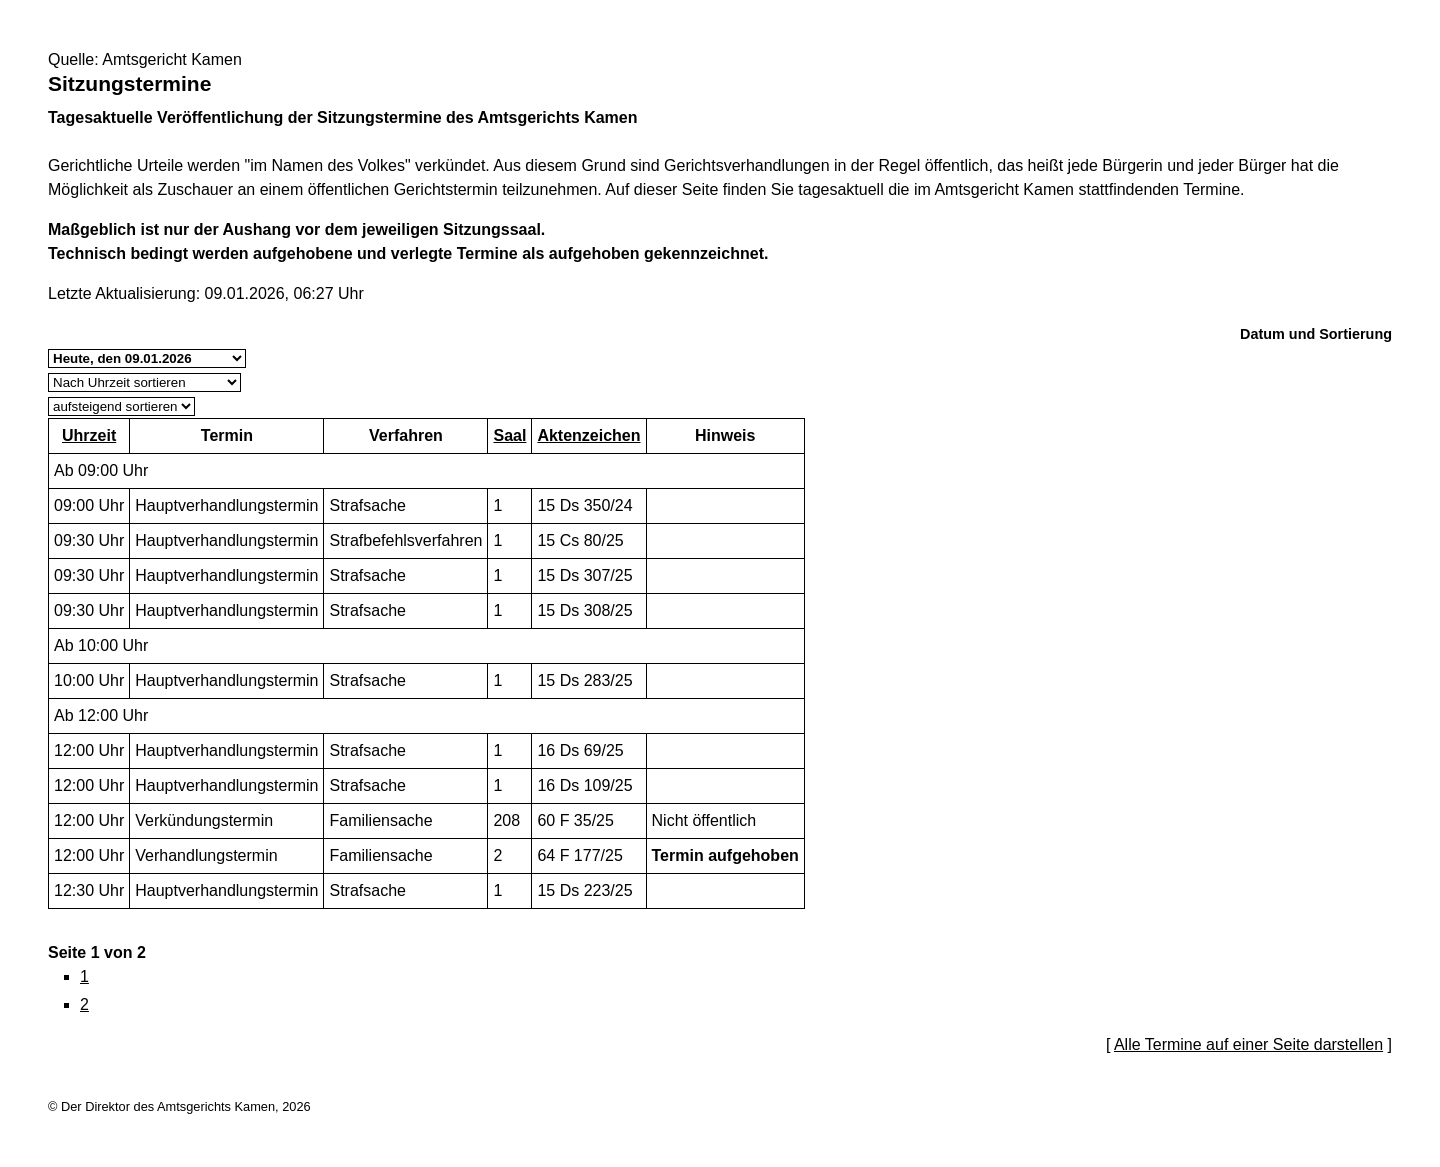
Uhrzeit (89, 435)
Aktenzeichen (588, 435)
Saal (509, 435)
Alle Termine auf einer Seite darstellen (1248, 1044)
